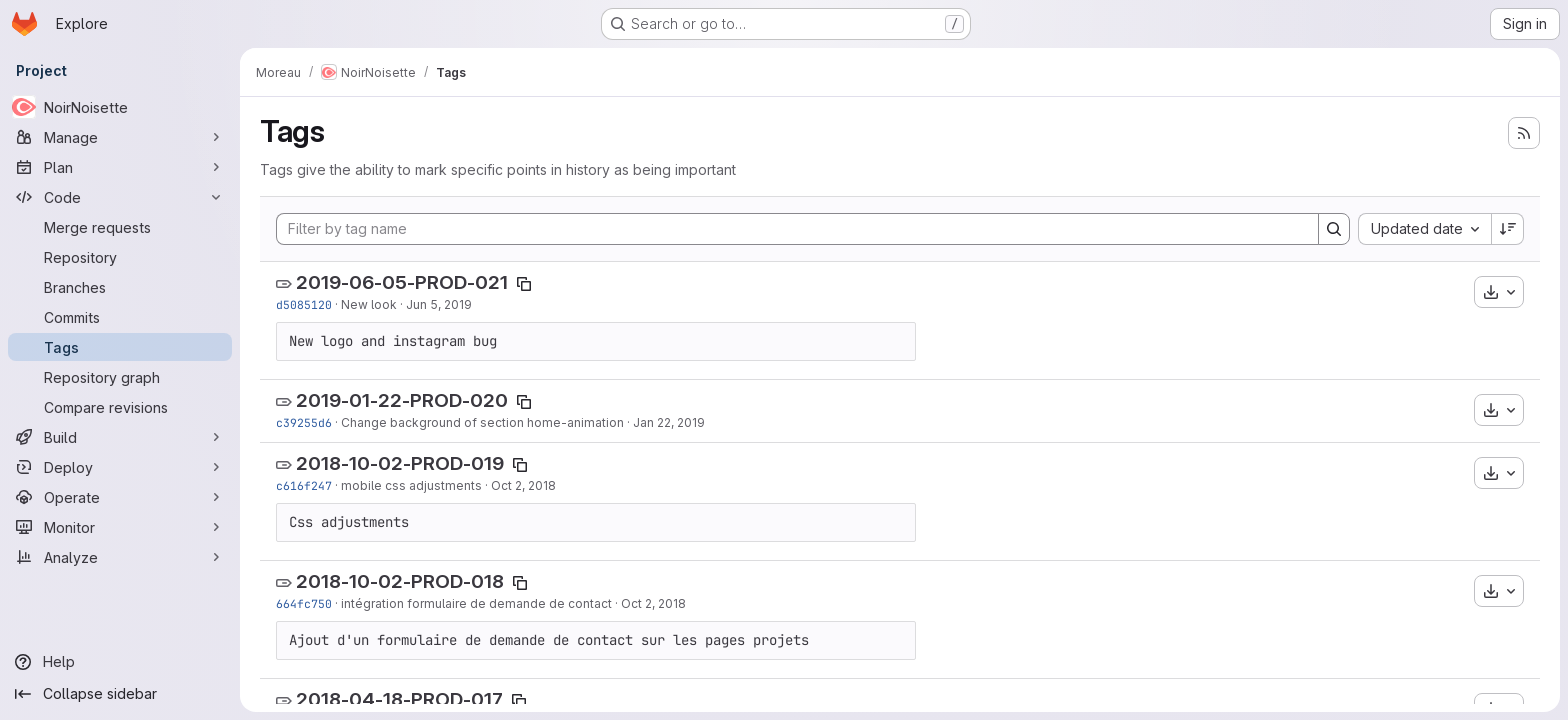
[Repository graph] (120, 377)
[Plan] (120, 167)
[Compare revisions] (120, 407)
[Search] (1334, 229)
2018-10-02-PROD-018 (400, 581)
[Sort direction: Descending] (1508, 229)
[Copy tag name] (524, 284)
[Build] (120, 437)
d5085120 (304, 304)
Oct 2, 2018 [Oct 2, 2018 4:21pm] (523, 485)
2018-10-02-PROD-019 (400, 463)
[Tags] (120, 347)
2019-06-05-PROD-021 (402, 282)
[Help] (120, 662)
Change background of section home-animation (482, 422)
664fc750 (304, 603)
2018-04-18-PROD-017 (399, 699)
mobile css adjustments (411, 485)
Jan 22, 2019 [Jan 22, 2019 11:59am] (669, 422)
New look (369, 304)
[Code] (120, 197)
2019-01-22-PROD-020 (402, 400)
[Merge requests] (120, 227)
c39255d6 (304, 422)
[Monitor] (120, 527)
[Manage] (120, 137)
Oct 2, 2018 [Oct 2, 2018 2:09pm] (653, 603)
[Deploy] (120, 467)
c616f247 (304, 485)
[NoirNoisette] (120, 107)
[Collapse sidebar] (120, 694)
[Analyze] (120, 557)
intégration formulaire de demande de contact (476, 603)
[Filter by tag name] (797, 229)
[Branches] (120, 287)
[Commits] (120, 317)
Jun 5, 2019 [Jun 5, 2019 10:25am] (439, 304)
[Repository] (120, 257)
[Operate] (120, 497)
